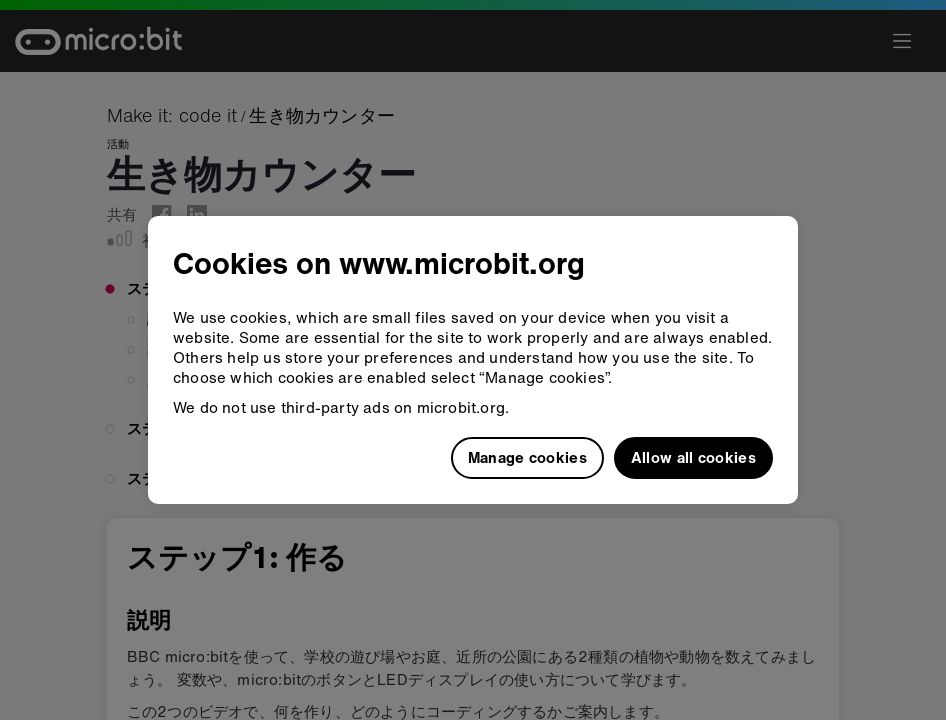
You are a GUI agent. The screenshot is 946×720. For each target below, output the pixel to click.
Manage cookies (527, 457)
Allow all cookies (693, 457)
